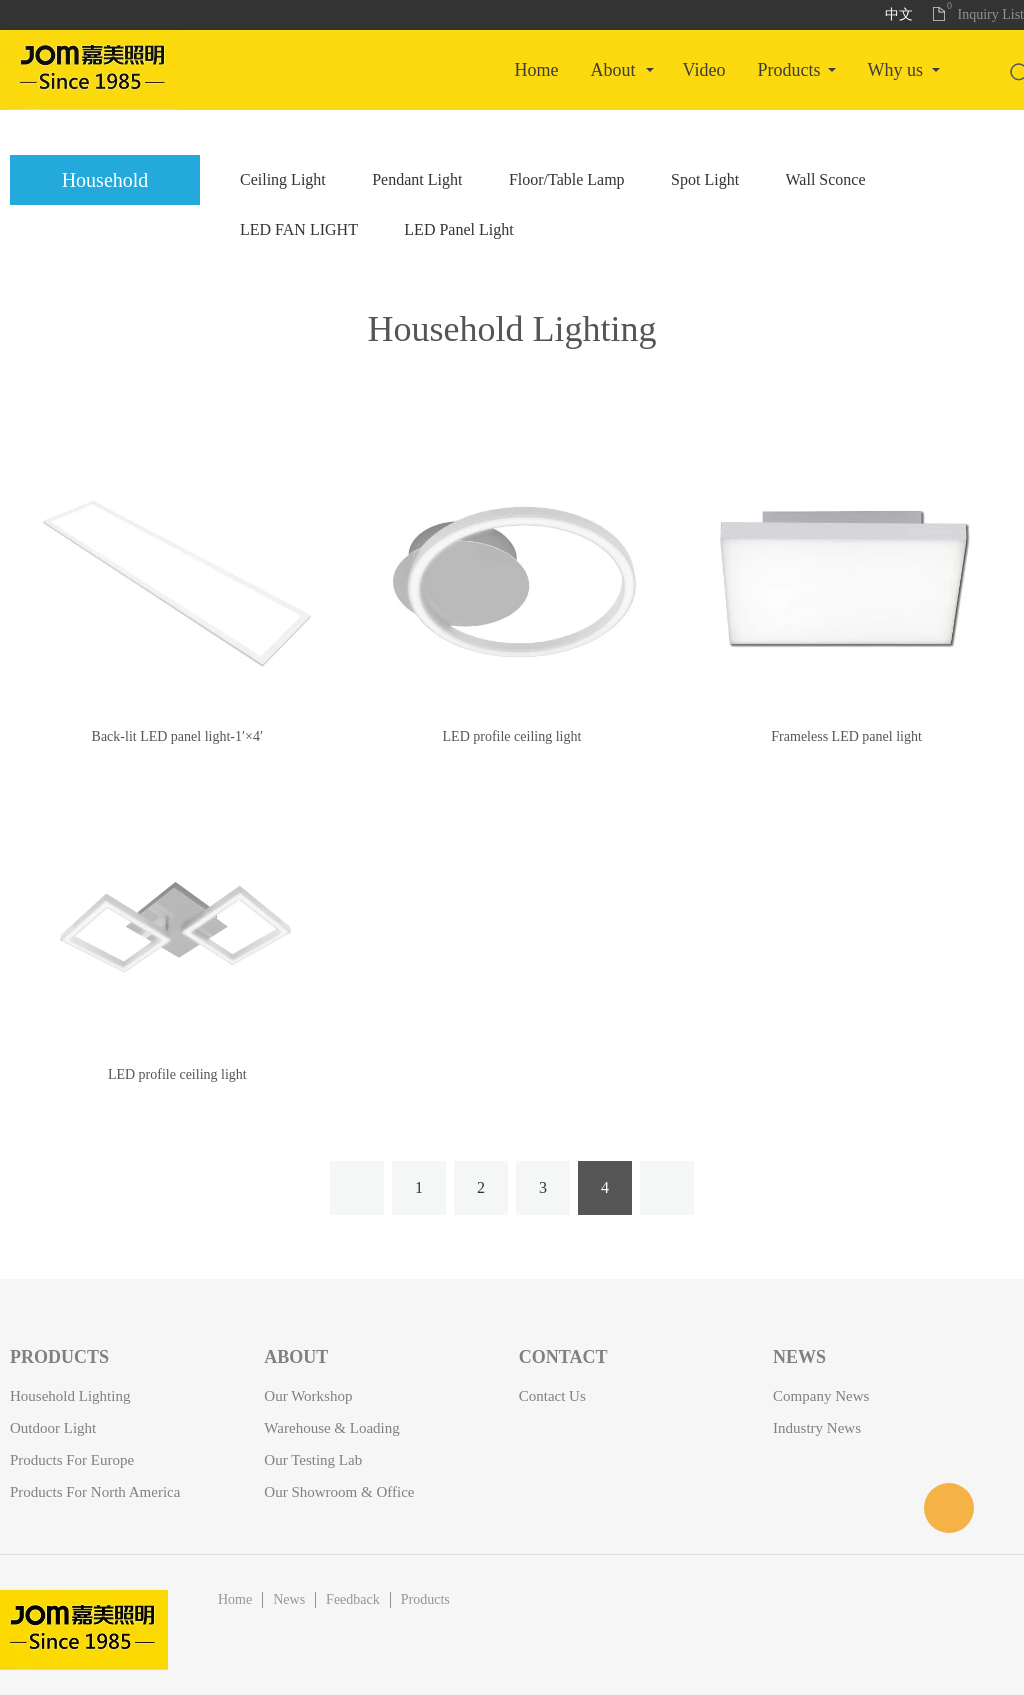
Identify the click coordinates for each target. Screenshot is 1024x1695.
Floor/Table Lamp (567, 179)
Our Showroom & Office (339, 1492)
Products (788, 70)
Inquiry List (991, 14)
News (289, 1599)
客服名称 (949, 1508)
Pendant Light (417, 179)
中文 (899, 14)
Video (704, 70)
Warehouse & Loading (331, 1428)
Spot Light (705, 179)
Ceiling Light (283, 179)
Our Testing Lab (313, 1460)
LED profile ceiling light (512, 736)
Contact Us (552, 1396)
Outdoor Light (53, 1428)
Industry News (817, 1428)
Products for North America (95, 1492)
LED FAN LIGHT (299, 229)
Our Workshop (308, 1396)
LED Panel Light (458, 229)
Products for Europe (72, 1460)
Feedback (353, 1599)
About (613, 70)
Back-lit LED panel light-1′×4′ (177, 736)
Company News (821, 1396)
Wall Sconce (826, 179)
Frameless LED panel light (846, 736)
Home (537, 70)
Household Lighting (512, 329)
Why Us (895, 70)
